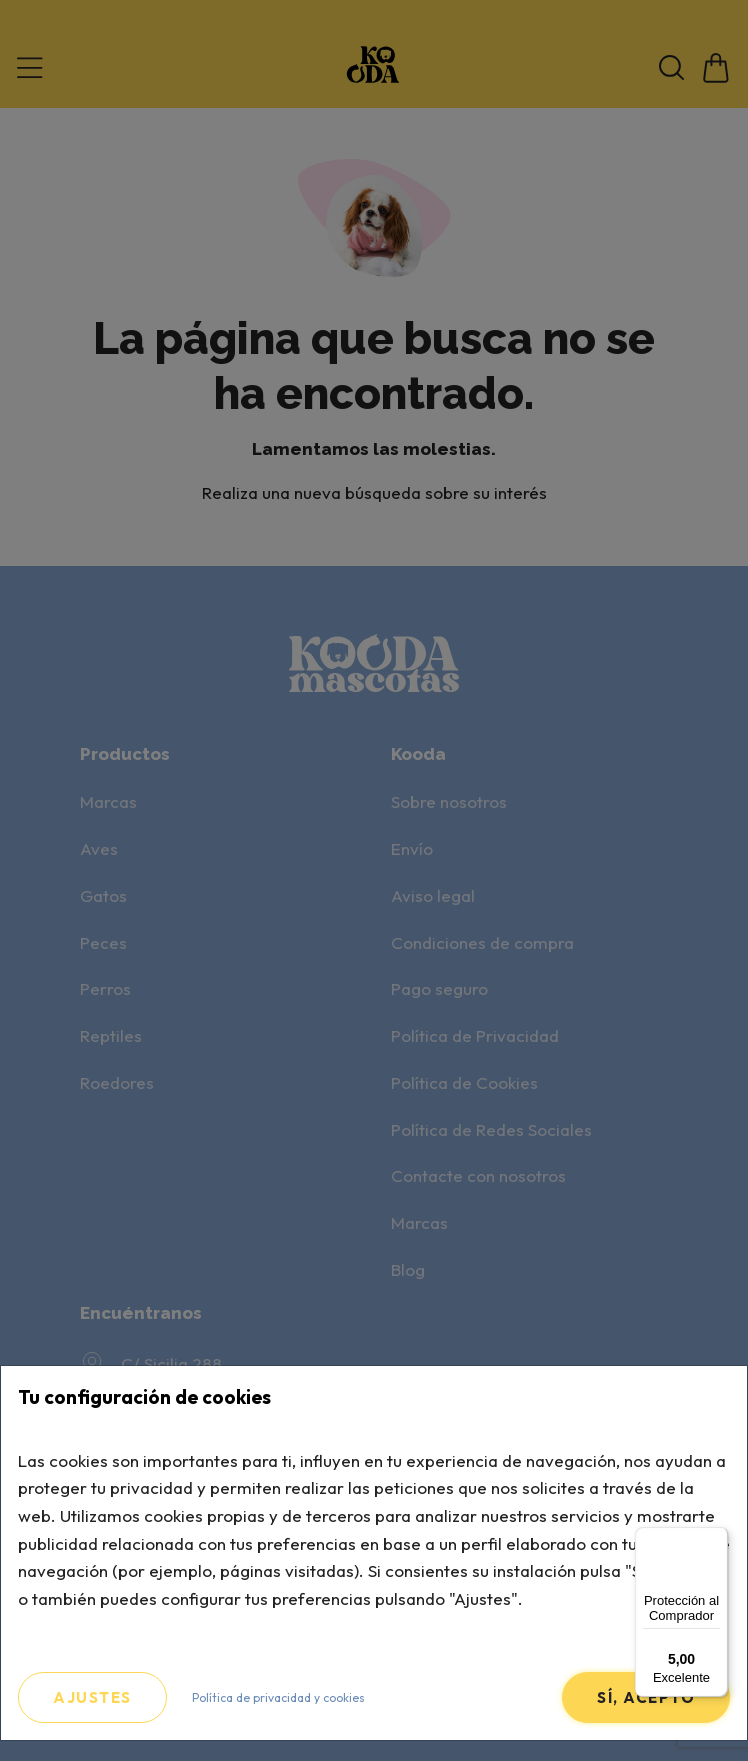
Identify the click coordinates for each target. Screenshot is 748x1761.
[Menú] (716, 1539)
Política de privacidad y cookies (278, 1697)
